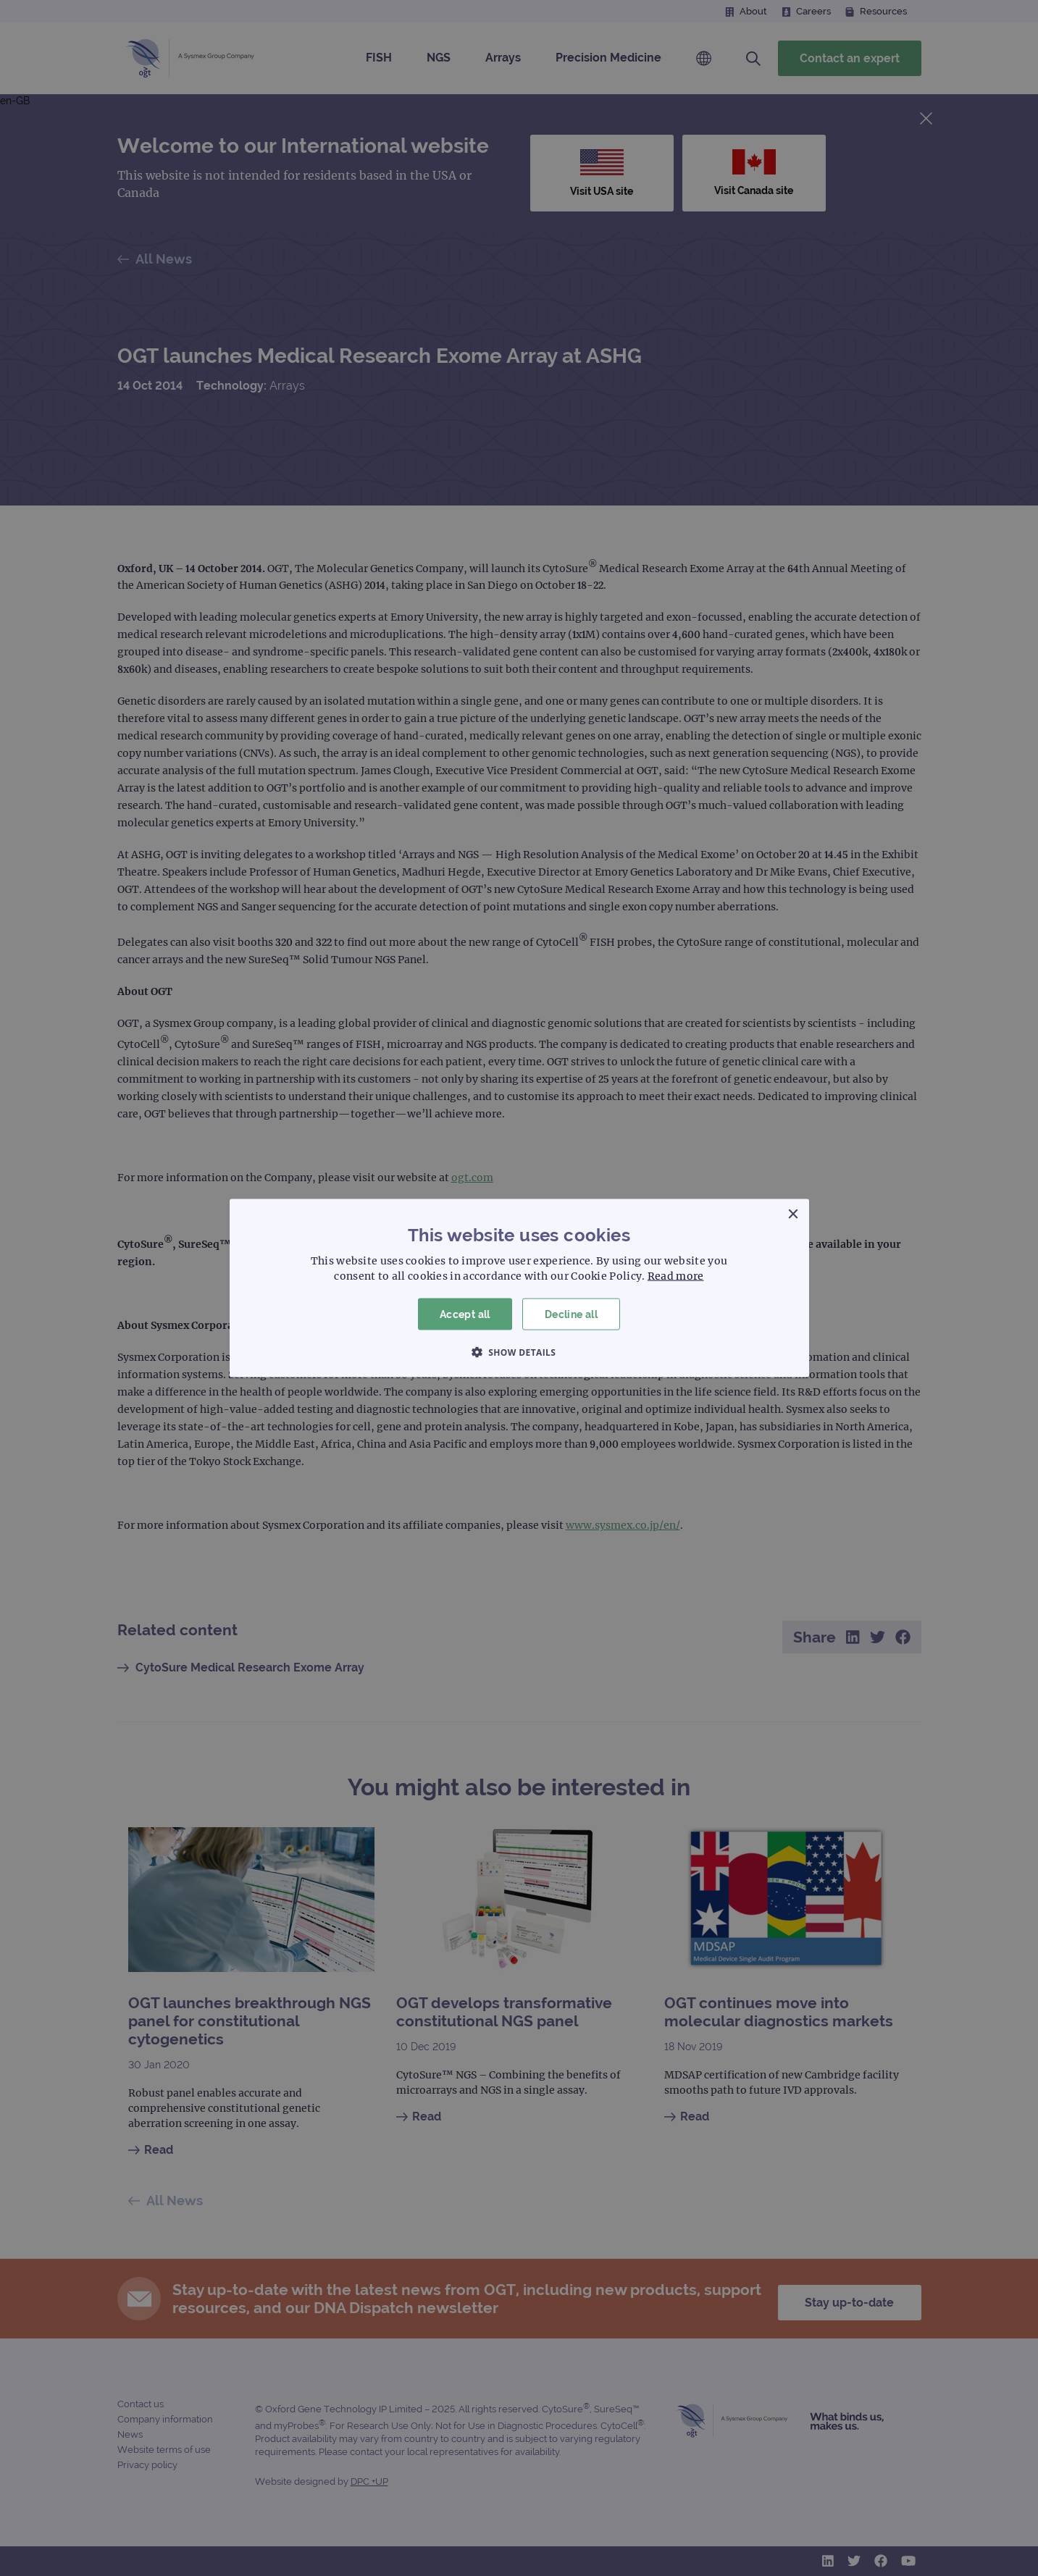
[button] (519, 1352)
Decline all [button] (571, 1314)
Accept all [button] (465, 1314)
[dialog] (519, 1288)
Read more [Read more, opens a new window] (676, 1275)
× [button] (792, 1214)
